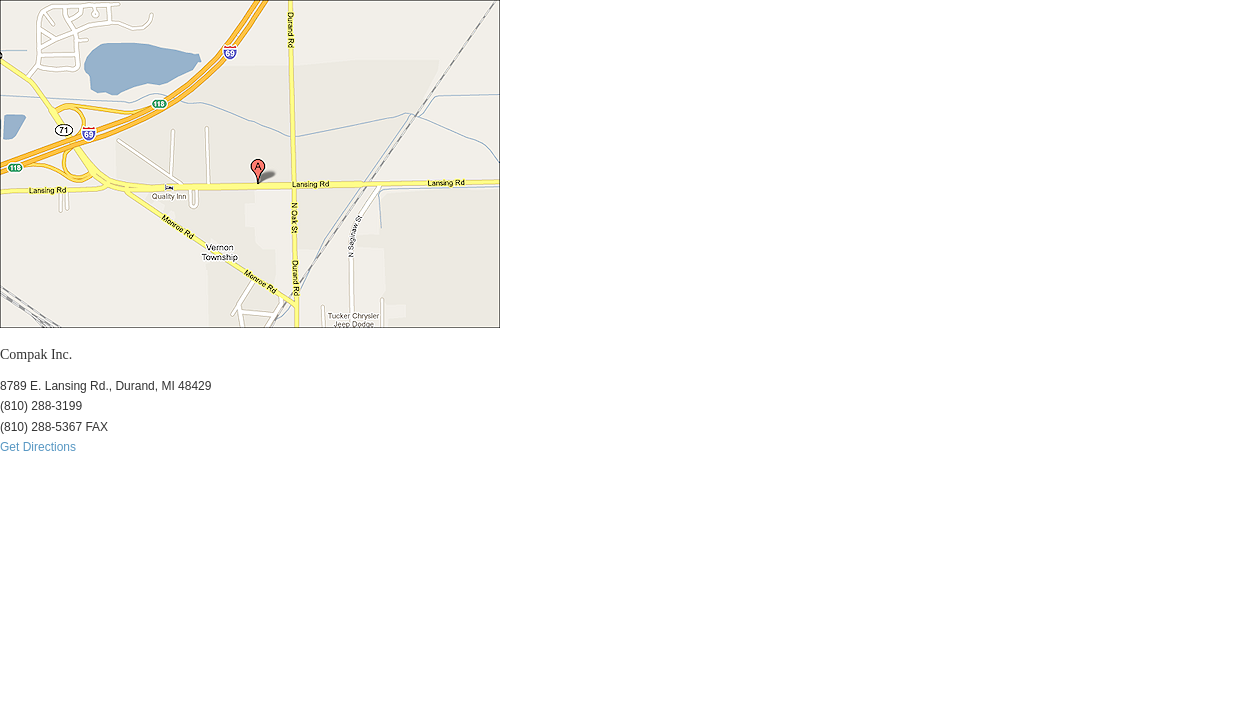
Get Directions (38, 447)
